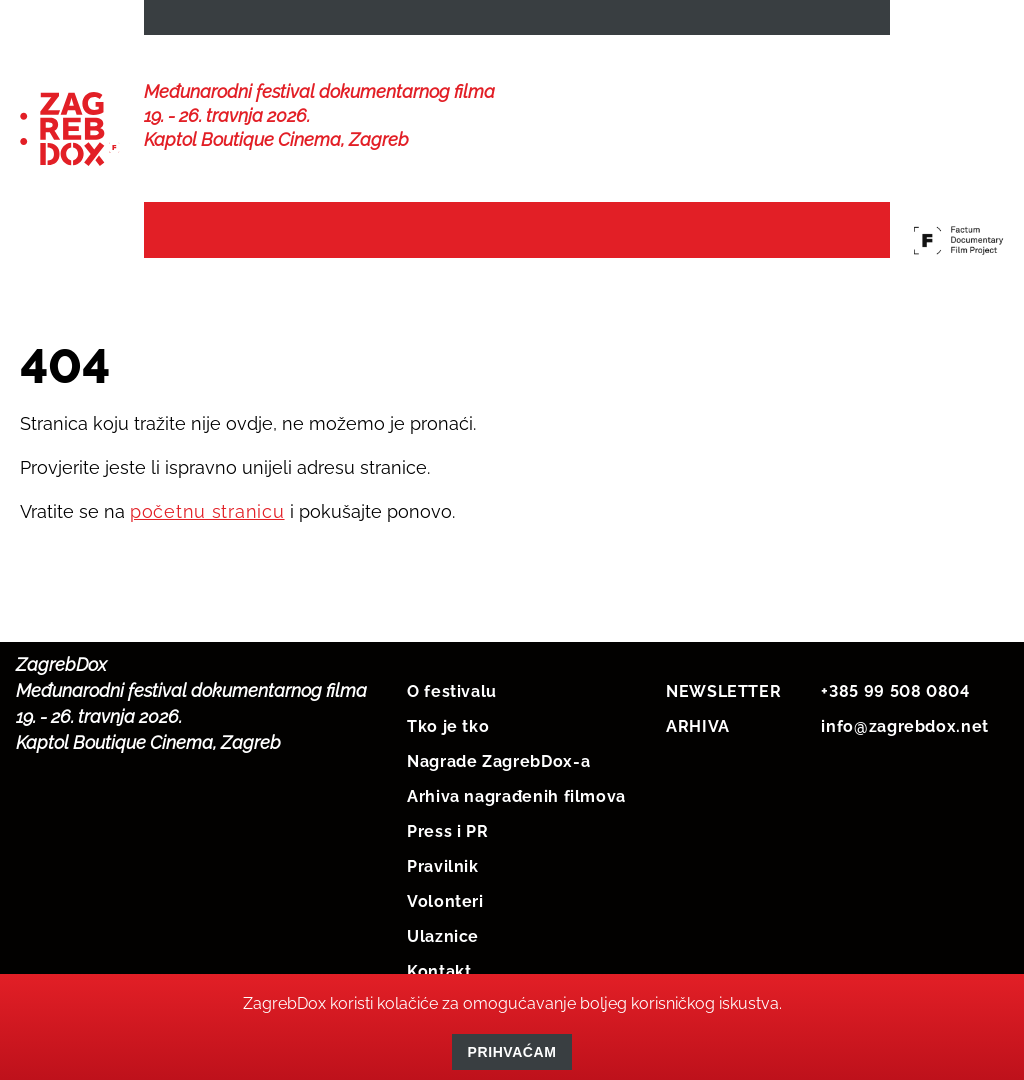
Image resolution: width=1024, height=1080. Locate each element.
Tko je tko (448, 742)
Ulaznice (443, 952)
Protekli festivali (756, 241)
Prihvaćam (512, 1052)
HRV (788, 21)
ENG (856, 21)
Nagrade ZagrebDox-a (498, 777)
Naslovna (206, 231)
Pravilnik (443, 882)
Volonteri (445, 917)
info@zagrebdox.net (905, 742)
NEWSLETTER (217, 21)
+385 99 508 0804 (895, 707)
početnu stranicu (207, 527)
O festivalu (452, 707)
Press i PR (447, 847)
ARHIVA (698, 742)
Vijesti (316, 231)
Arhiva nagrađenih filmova (516, 812)
